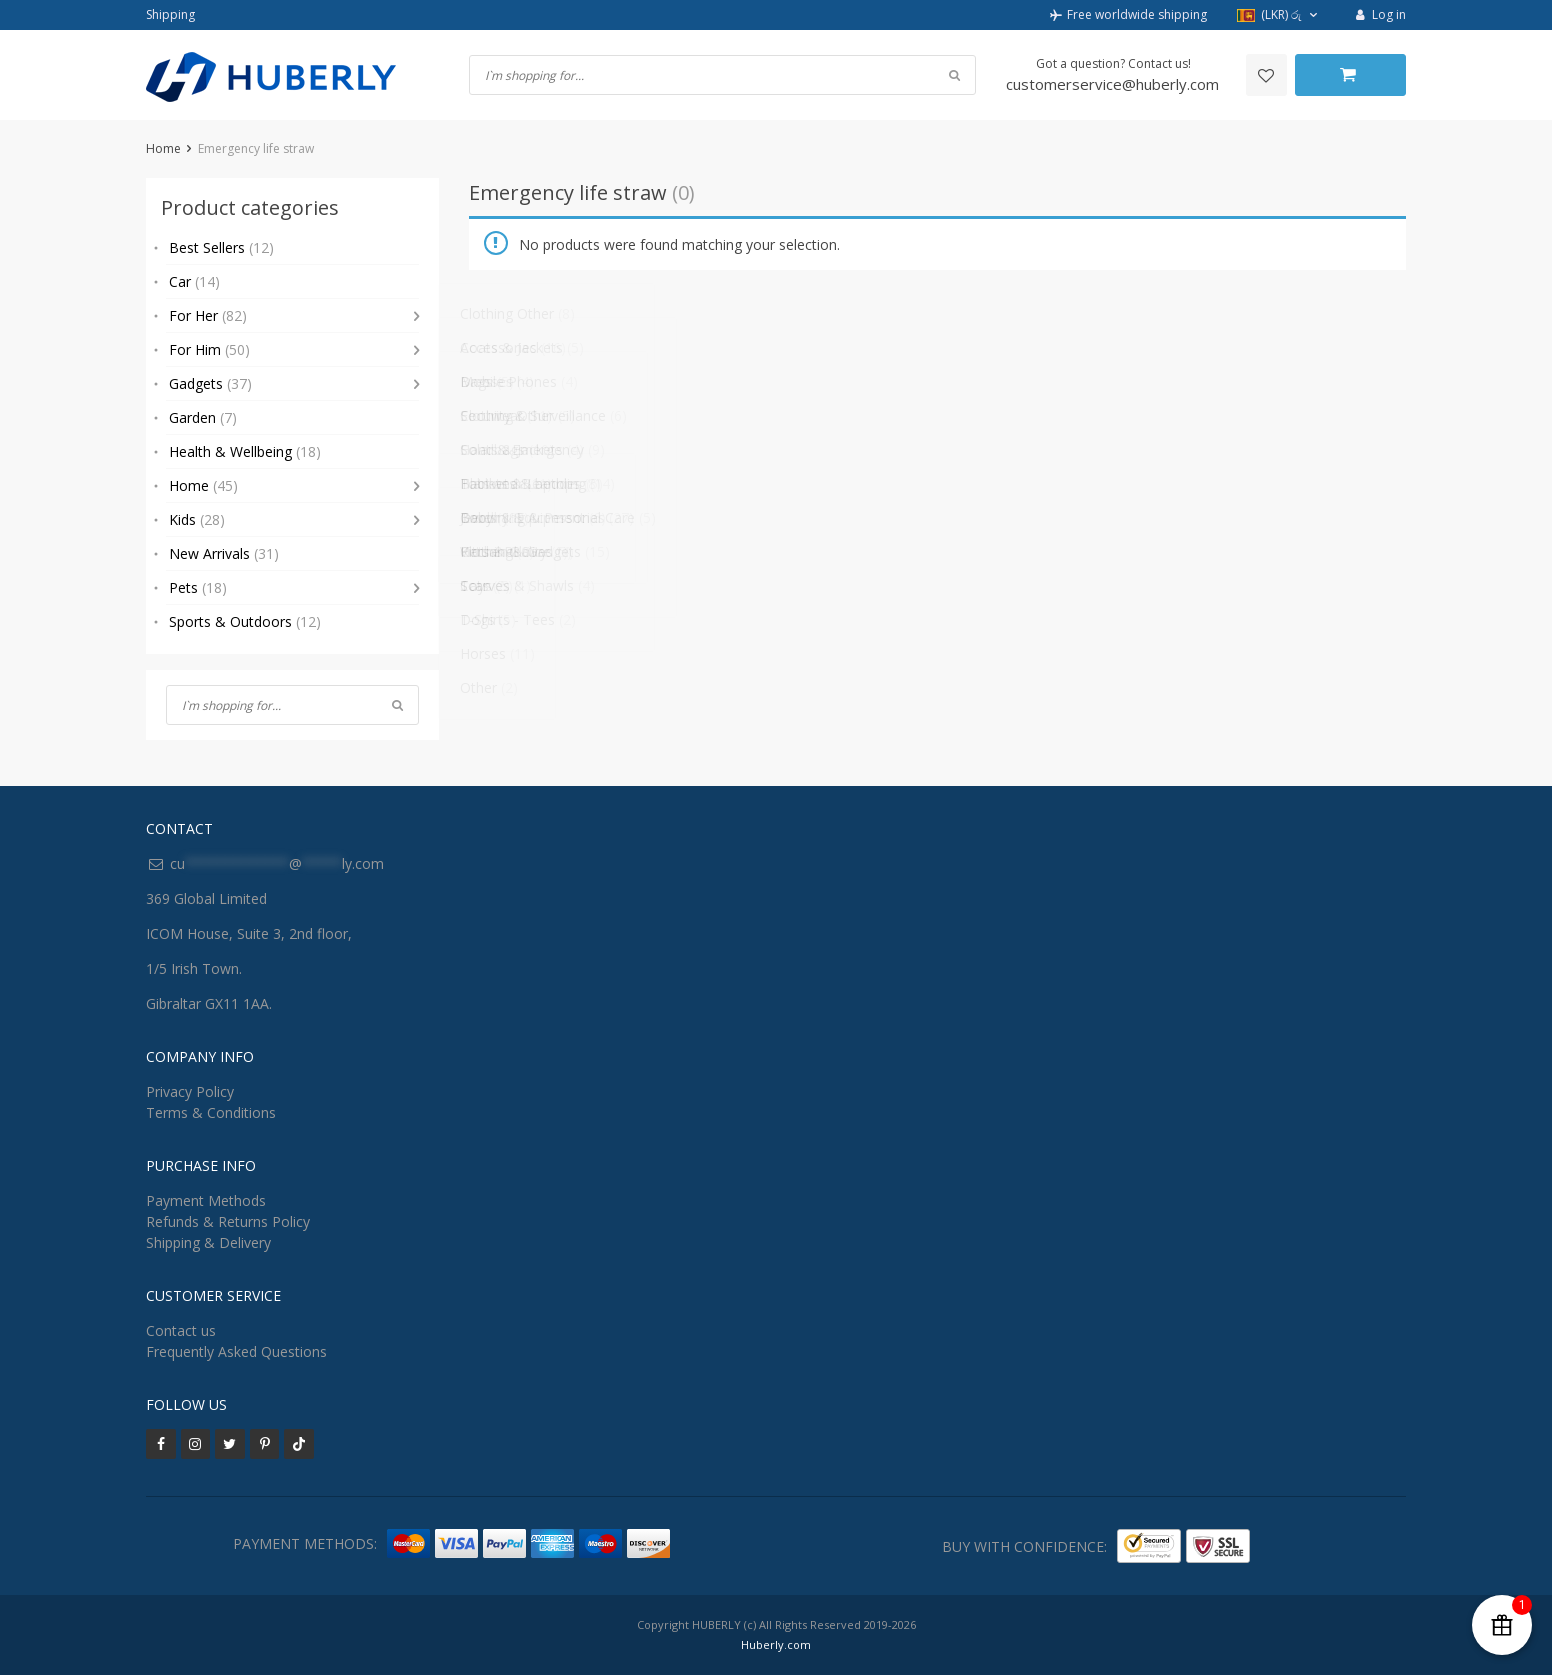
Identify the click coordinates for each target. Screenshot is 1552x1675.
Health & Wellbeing (245, 451)
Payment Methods (206, 1200)
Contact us (181, 1330)
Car (194, 281)
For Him (209, 349)
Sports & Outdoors (245, 621)
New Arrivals (224, 553)
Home (163, 148)
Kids (197, 519)
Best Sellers (221, 247)
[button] (1279, 15)
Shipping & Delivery (208, 1242)
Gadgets (210, 383)
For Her (208, 315)
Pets (198, 587)
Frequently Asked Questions (236, 1351)
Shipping (170, 14)
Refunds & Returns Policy (228, 1221)
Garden (203, 417)
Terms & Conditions (211, 1112)
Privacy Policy (190, 1091)
